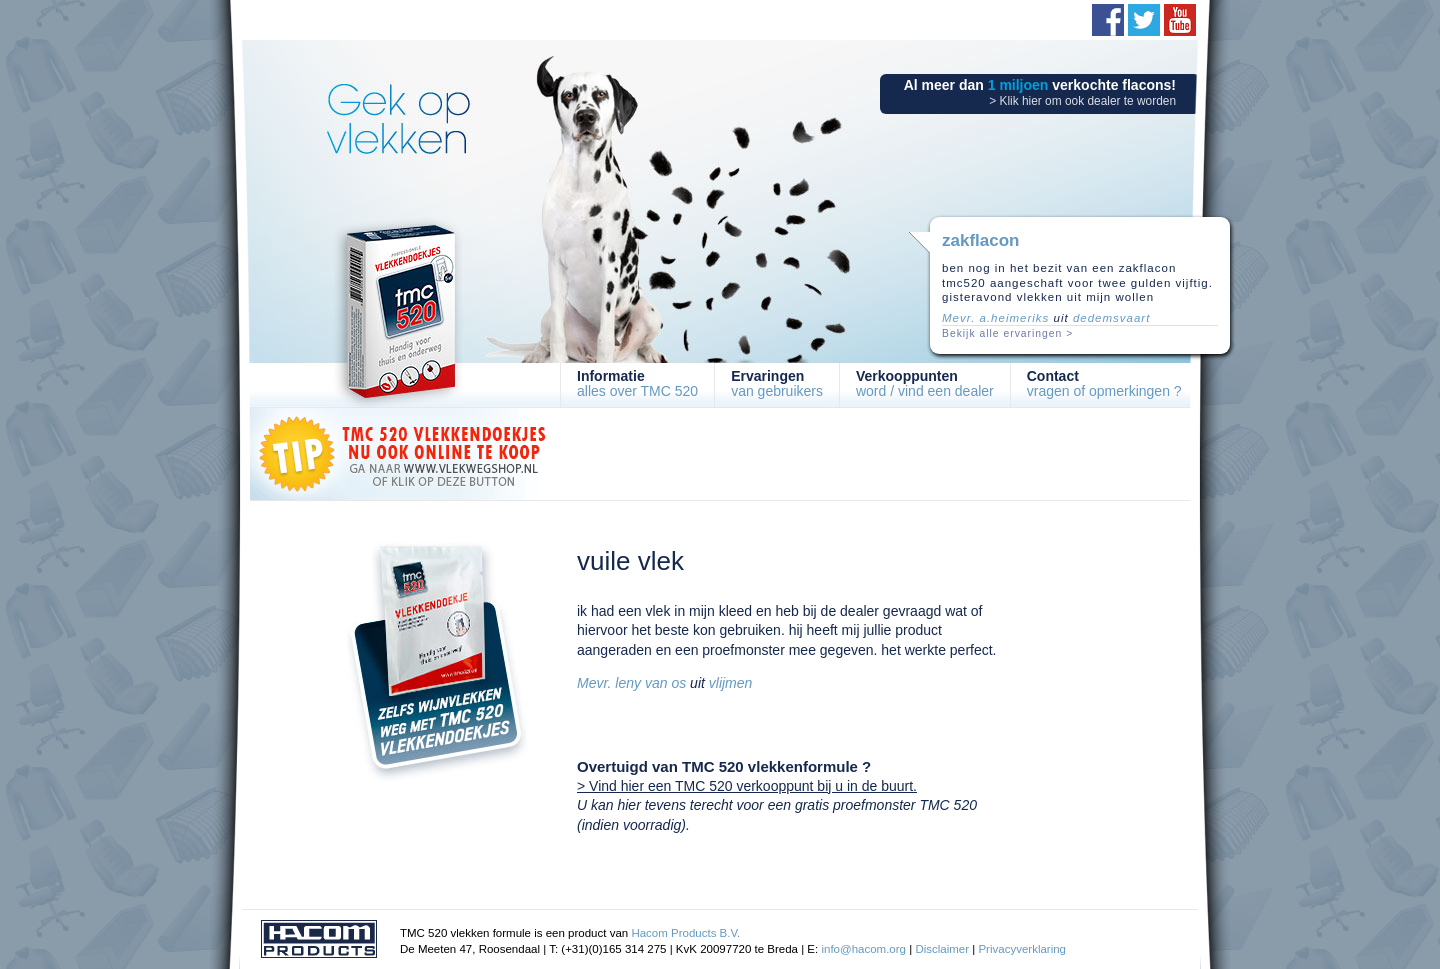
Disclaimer (942, 949)
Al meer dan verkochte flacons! (1040, 92)
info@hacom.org (863, 949)
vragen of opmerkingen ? (1104, 383)
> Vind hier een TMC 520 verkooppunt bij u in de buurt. (747, 786)
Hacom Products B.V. (685, 933)
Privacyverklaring (1022, 949)
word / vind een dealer (925, 383)
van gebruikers (777, 383)
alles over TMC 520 (637, 383)
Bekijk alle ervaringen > (1007, 333)
